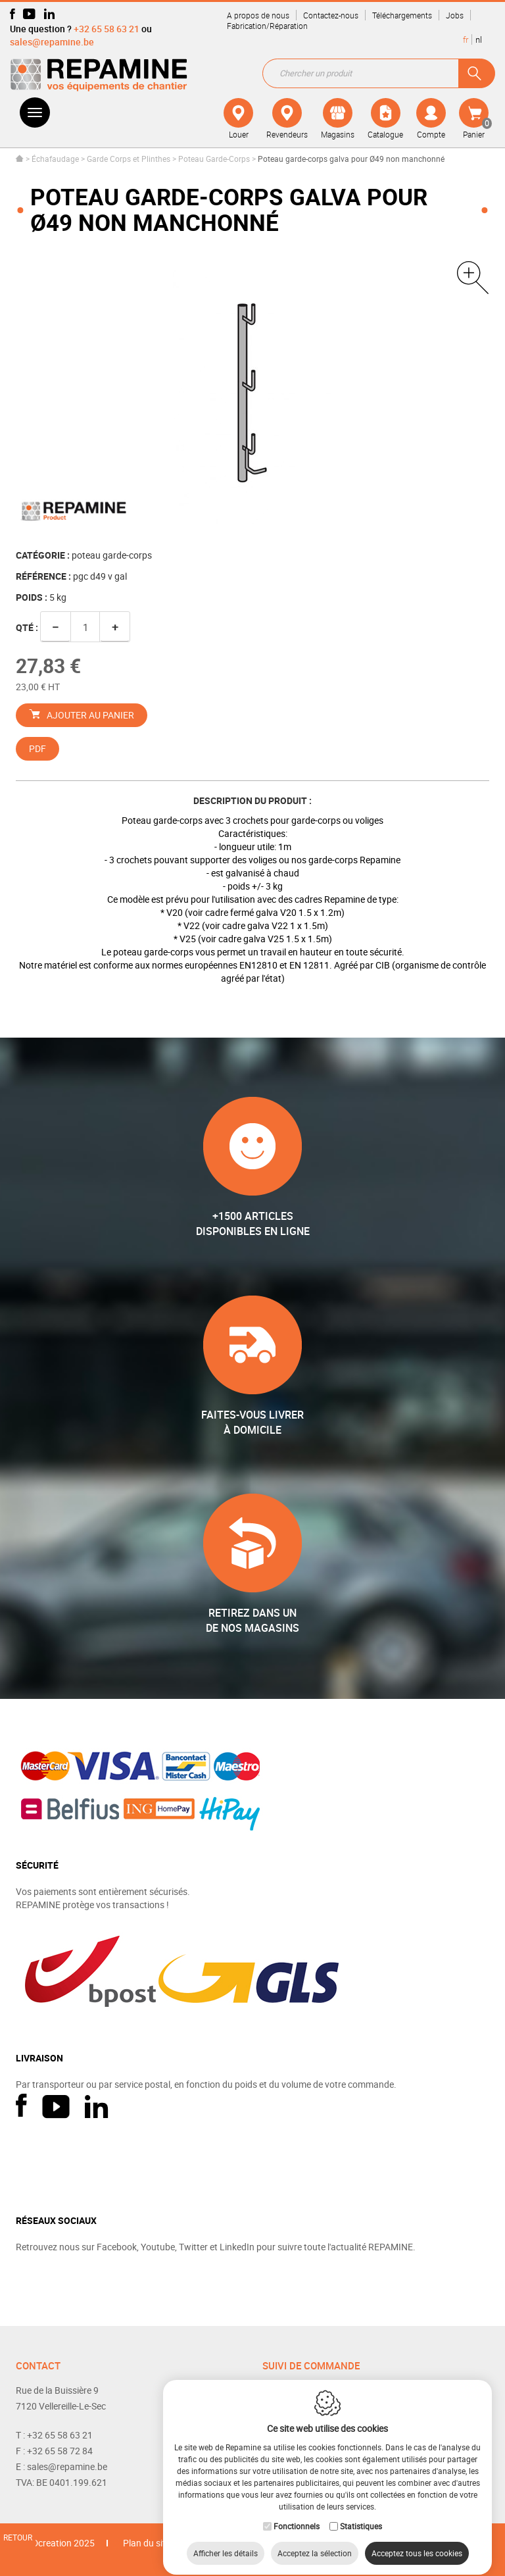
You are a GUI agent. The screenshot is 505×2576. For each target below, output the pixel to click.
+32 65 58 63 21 (106, 28)
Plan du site (146, 2543)
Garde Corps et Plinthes (128, 158)
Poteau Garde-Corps (214, 158)
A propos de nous (258, 15)
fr (465, 39)
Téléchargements (402, 15)
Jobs (455, 15)
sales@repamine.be (52, 42)
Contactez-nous (330, 15)
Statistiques (361, 2514)
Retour (17, 2537)
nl (478, 39)
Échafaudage (55, 158)
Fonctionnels (297, 2514)
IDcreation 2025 (62, 2543)
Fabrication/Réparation (267, 25)
